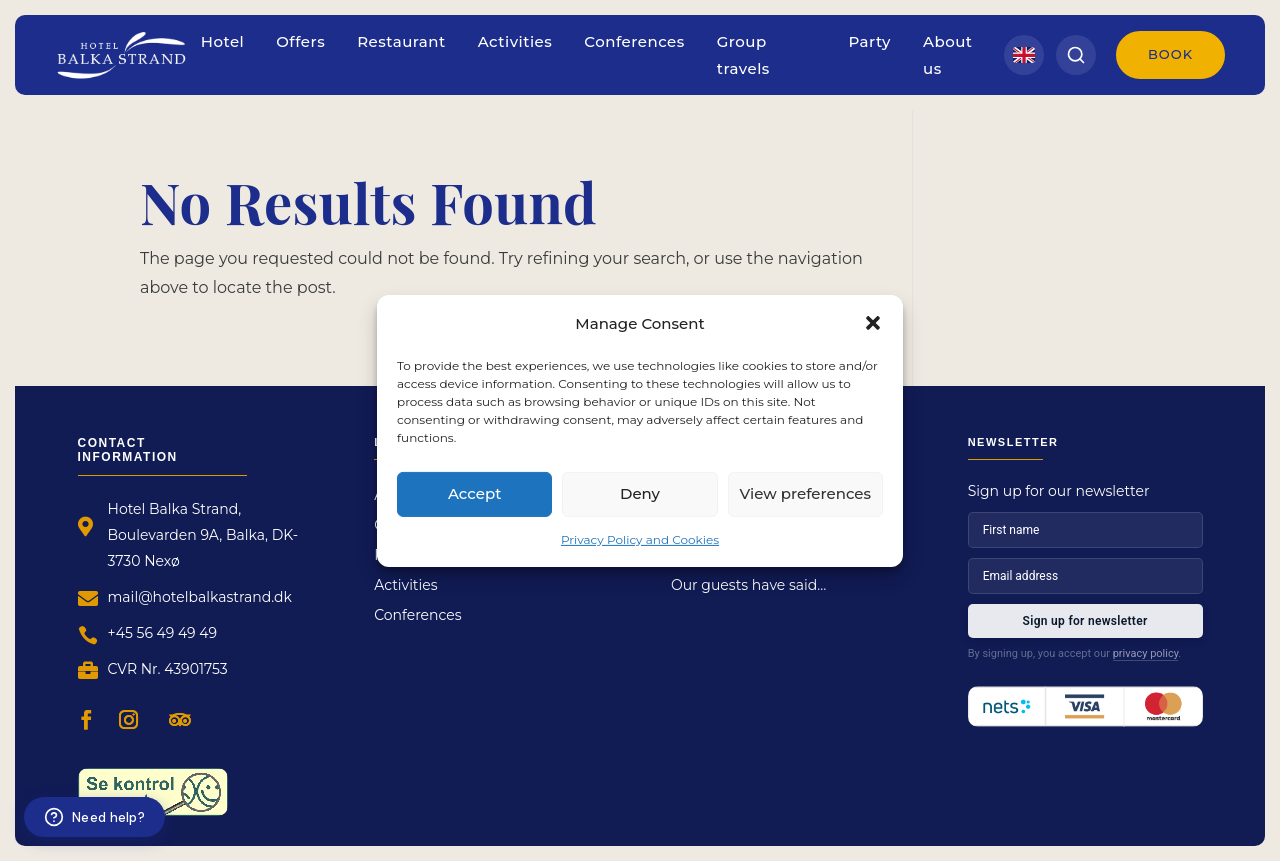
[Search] (1076, 55)
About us (948, 55)
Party (870, 41)
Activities (515, 41)
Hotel (223, 41)
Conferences (634, 41)
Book (1170, 54)
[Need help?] (94, 817)
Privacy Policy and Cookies (640, 538)
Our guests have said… (748, 586)
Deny (640, 493)
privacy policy (1146, 653)
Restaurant (401, 41)
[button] (873, 323)
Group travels (743, 55)
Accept (474, 493)
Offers (300, 41)
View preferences (805, 493)
